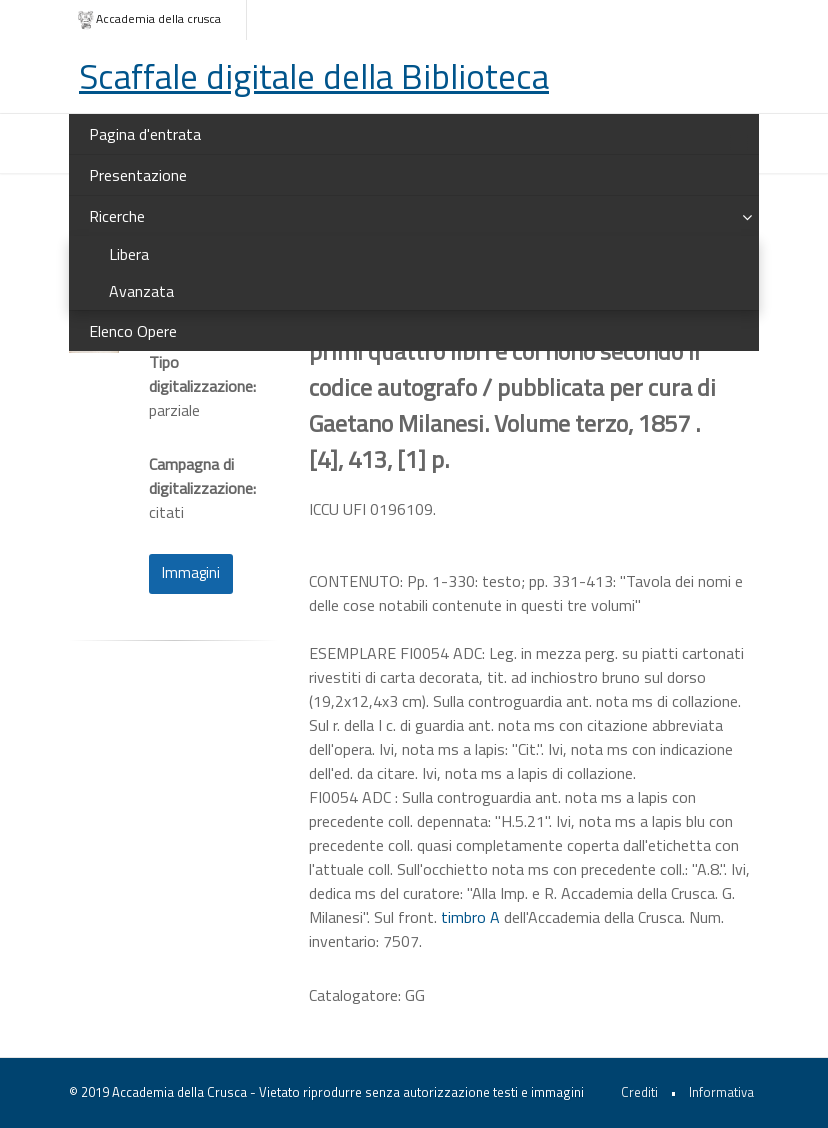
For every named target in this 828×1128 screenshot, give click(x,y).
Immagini (191, 572)
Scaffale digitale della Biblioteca (314, 76)
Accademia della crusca (148, 19)
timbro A (470, 917)
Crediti (639, 1092)
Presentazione (138, 175)
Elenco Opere (133, 331)
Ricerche (117, 216)
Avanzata (141, 291)
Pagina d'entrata (145, 134)
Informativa (721, 1092)
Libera (129, 254)
